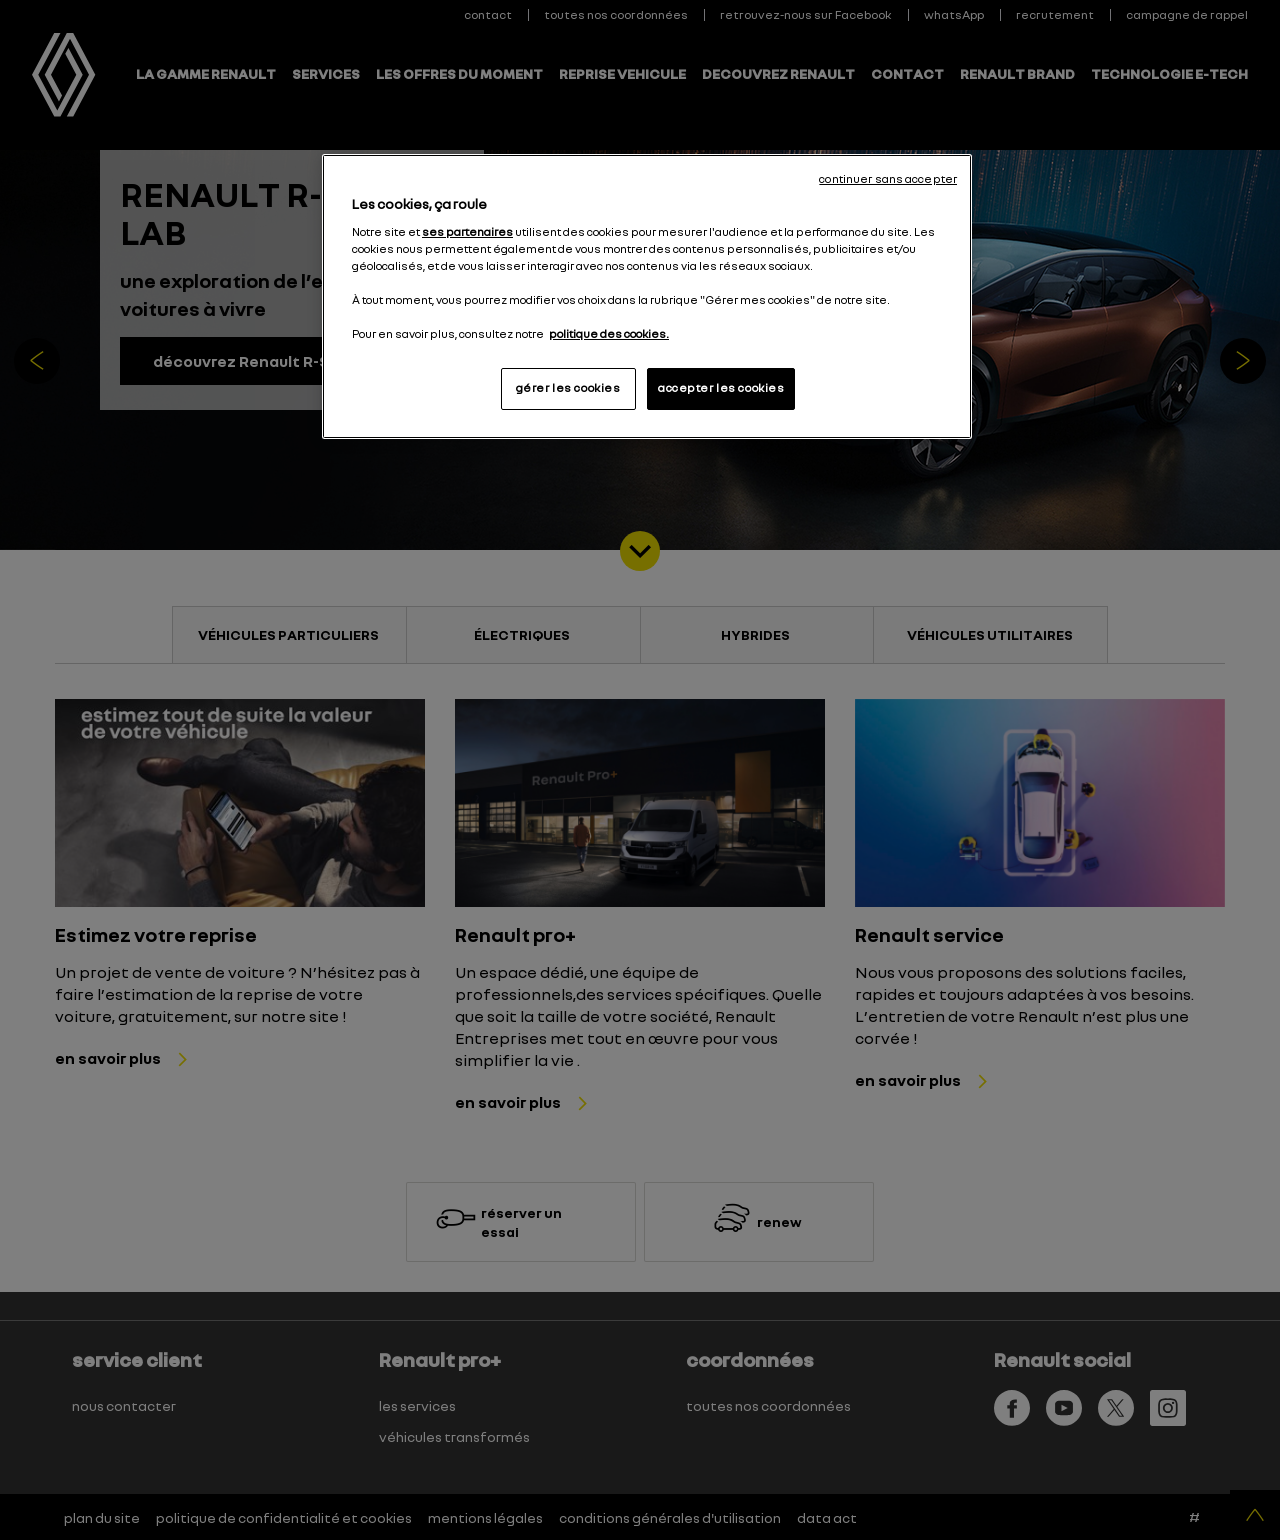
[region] (647, 296)
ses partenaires (467, 232)
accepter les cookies (721, 388)
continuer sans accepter (888, 179)
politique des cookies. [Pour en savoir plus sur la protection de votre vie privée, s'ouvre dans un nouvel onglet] (609, 334)
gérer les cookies (568, 388)
